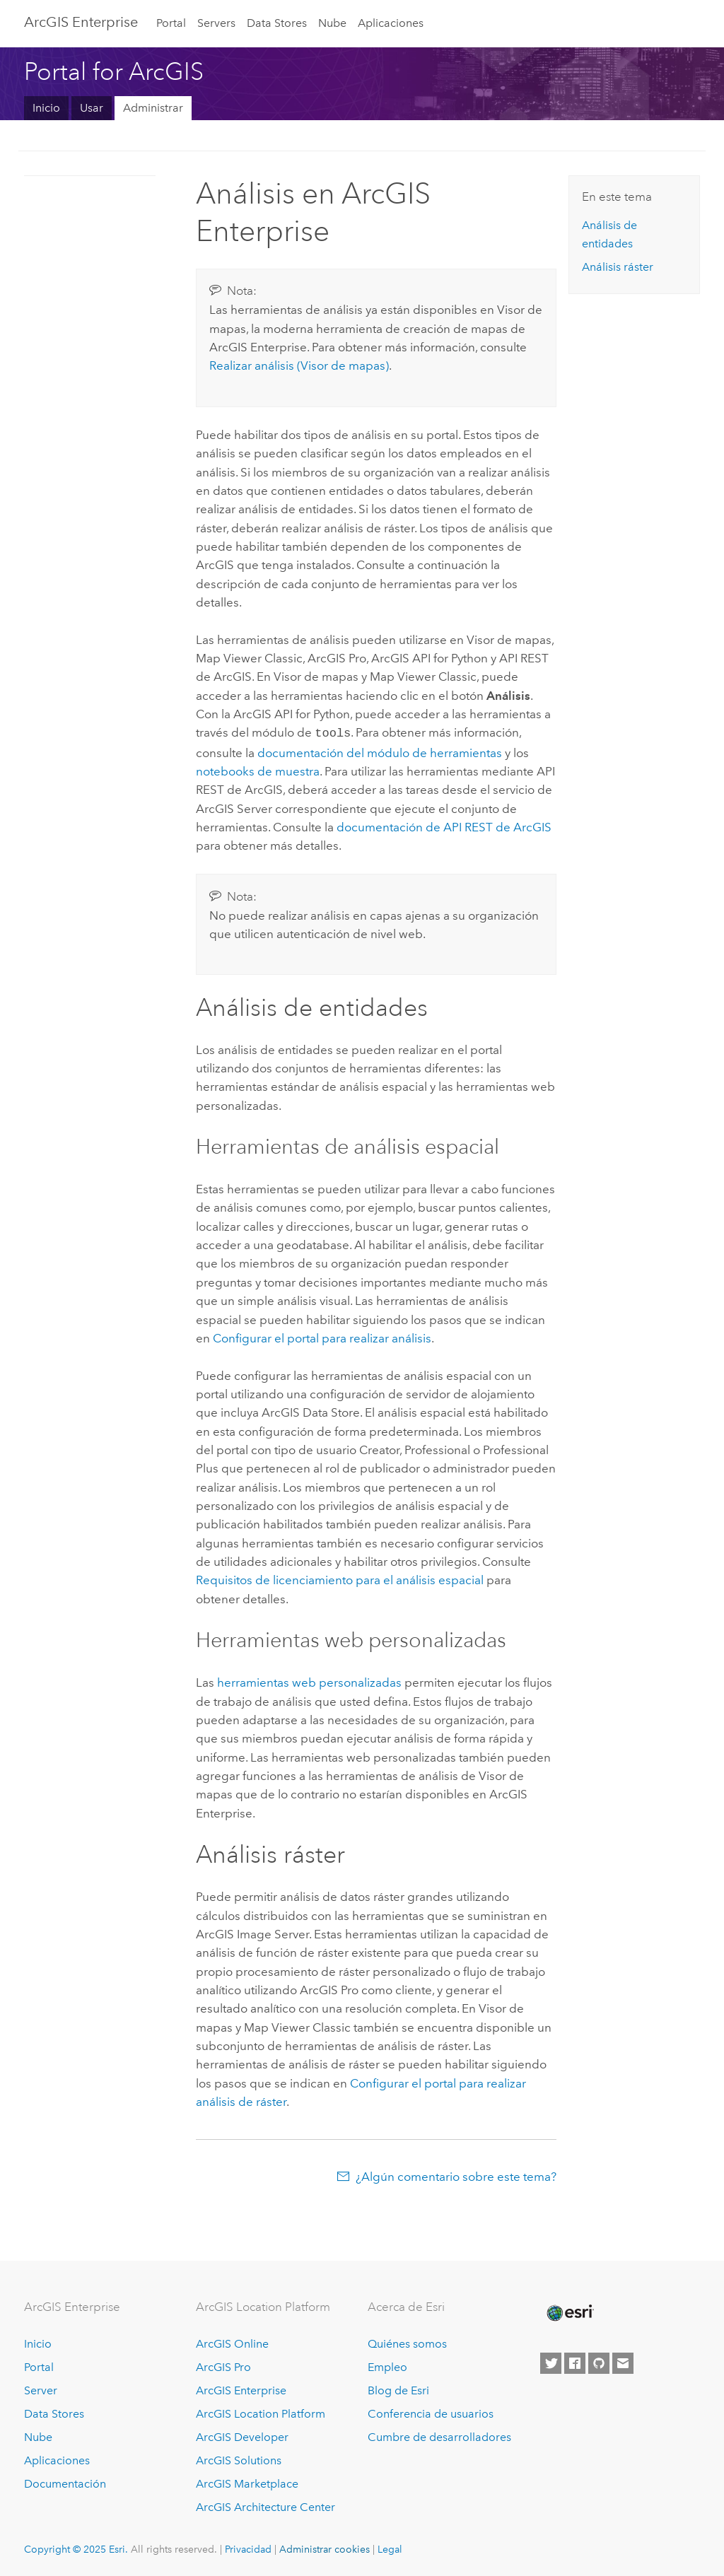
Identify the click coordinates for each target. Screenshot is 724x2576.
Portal (171, 23)
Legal (390, 2547)
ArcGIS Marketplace (247, 2482)
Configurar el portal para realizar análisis (322, 1337)
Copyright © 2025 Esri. (76, 2547)
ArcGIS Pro (223, 2366)
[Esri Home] (569, 2311)
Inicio (46, 108)
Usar (91, 108)
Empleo (387, 2366)
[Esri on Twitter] (550, 2361)
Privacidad (248, 2547)
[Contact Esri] (623, 2361)
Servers (216, 23)
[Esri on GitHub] (598, 2361)
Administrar (153, 108)
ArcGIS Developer (242, 2435)
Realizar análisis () (299, 365)
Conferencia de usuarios (431, 2412)
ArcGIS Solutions (238, 2459)
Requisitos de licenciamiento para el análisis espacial (340, 1578)
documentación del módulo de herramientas (379, 751)
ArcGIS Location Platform (260, 2412)
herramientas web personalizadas (309, 1681)
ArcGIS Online (232, 2343)
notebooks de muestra (258, 770)
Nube (332, 23)
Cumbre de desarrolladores (439, 2435)
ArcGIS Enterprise (81, 21)
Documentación (65, 2482)
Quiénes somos (407, 2343)
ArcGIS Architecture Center (265, 2505)
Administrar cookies (324, 2547)
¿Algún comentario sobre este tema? (456, 2175)
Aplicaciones (391, 23)
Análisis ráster (617, 267)
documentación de (444, 826)
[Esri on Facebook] (574, 2361)
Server (40, 2389)
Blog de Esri (398, 2389)
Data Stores (277, 23)
